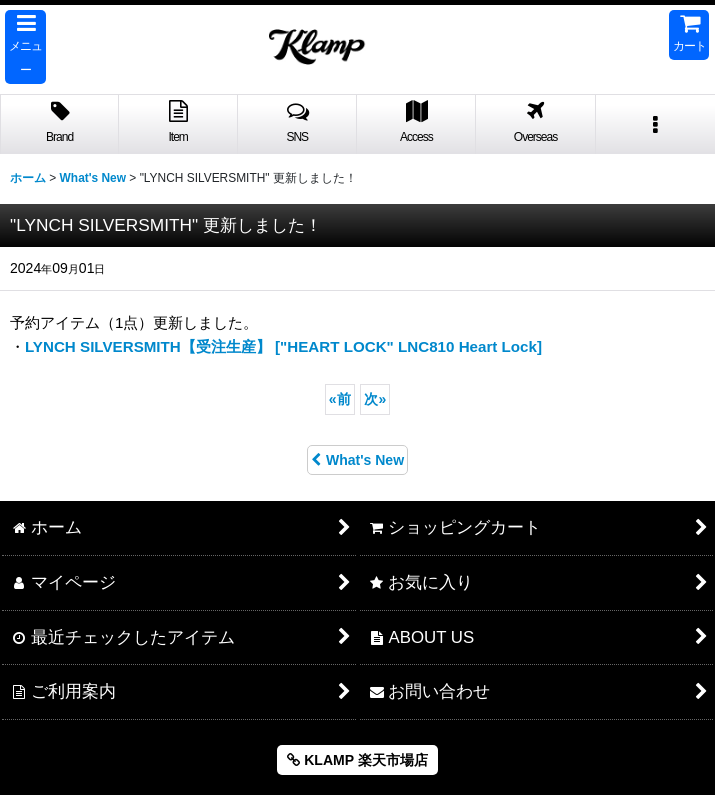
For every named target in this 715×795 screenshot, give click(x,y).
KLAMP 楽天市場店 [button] (357, 760)
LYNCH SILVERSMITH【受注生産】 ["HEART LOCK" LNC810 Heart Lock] (283, 346)
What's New (357, 460)
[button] (25, 47)
